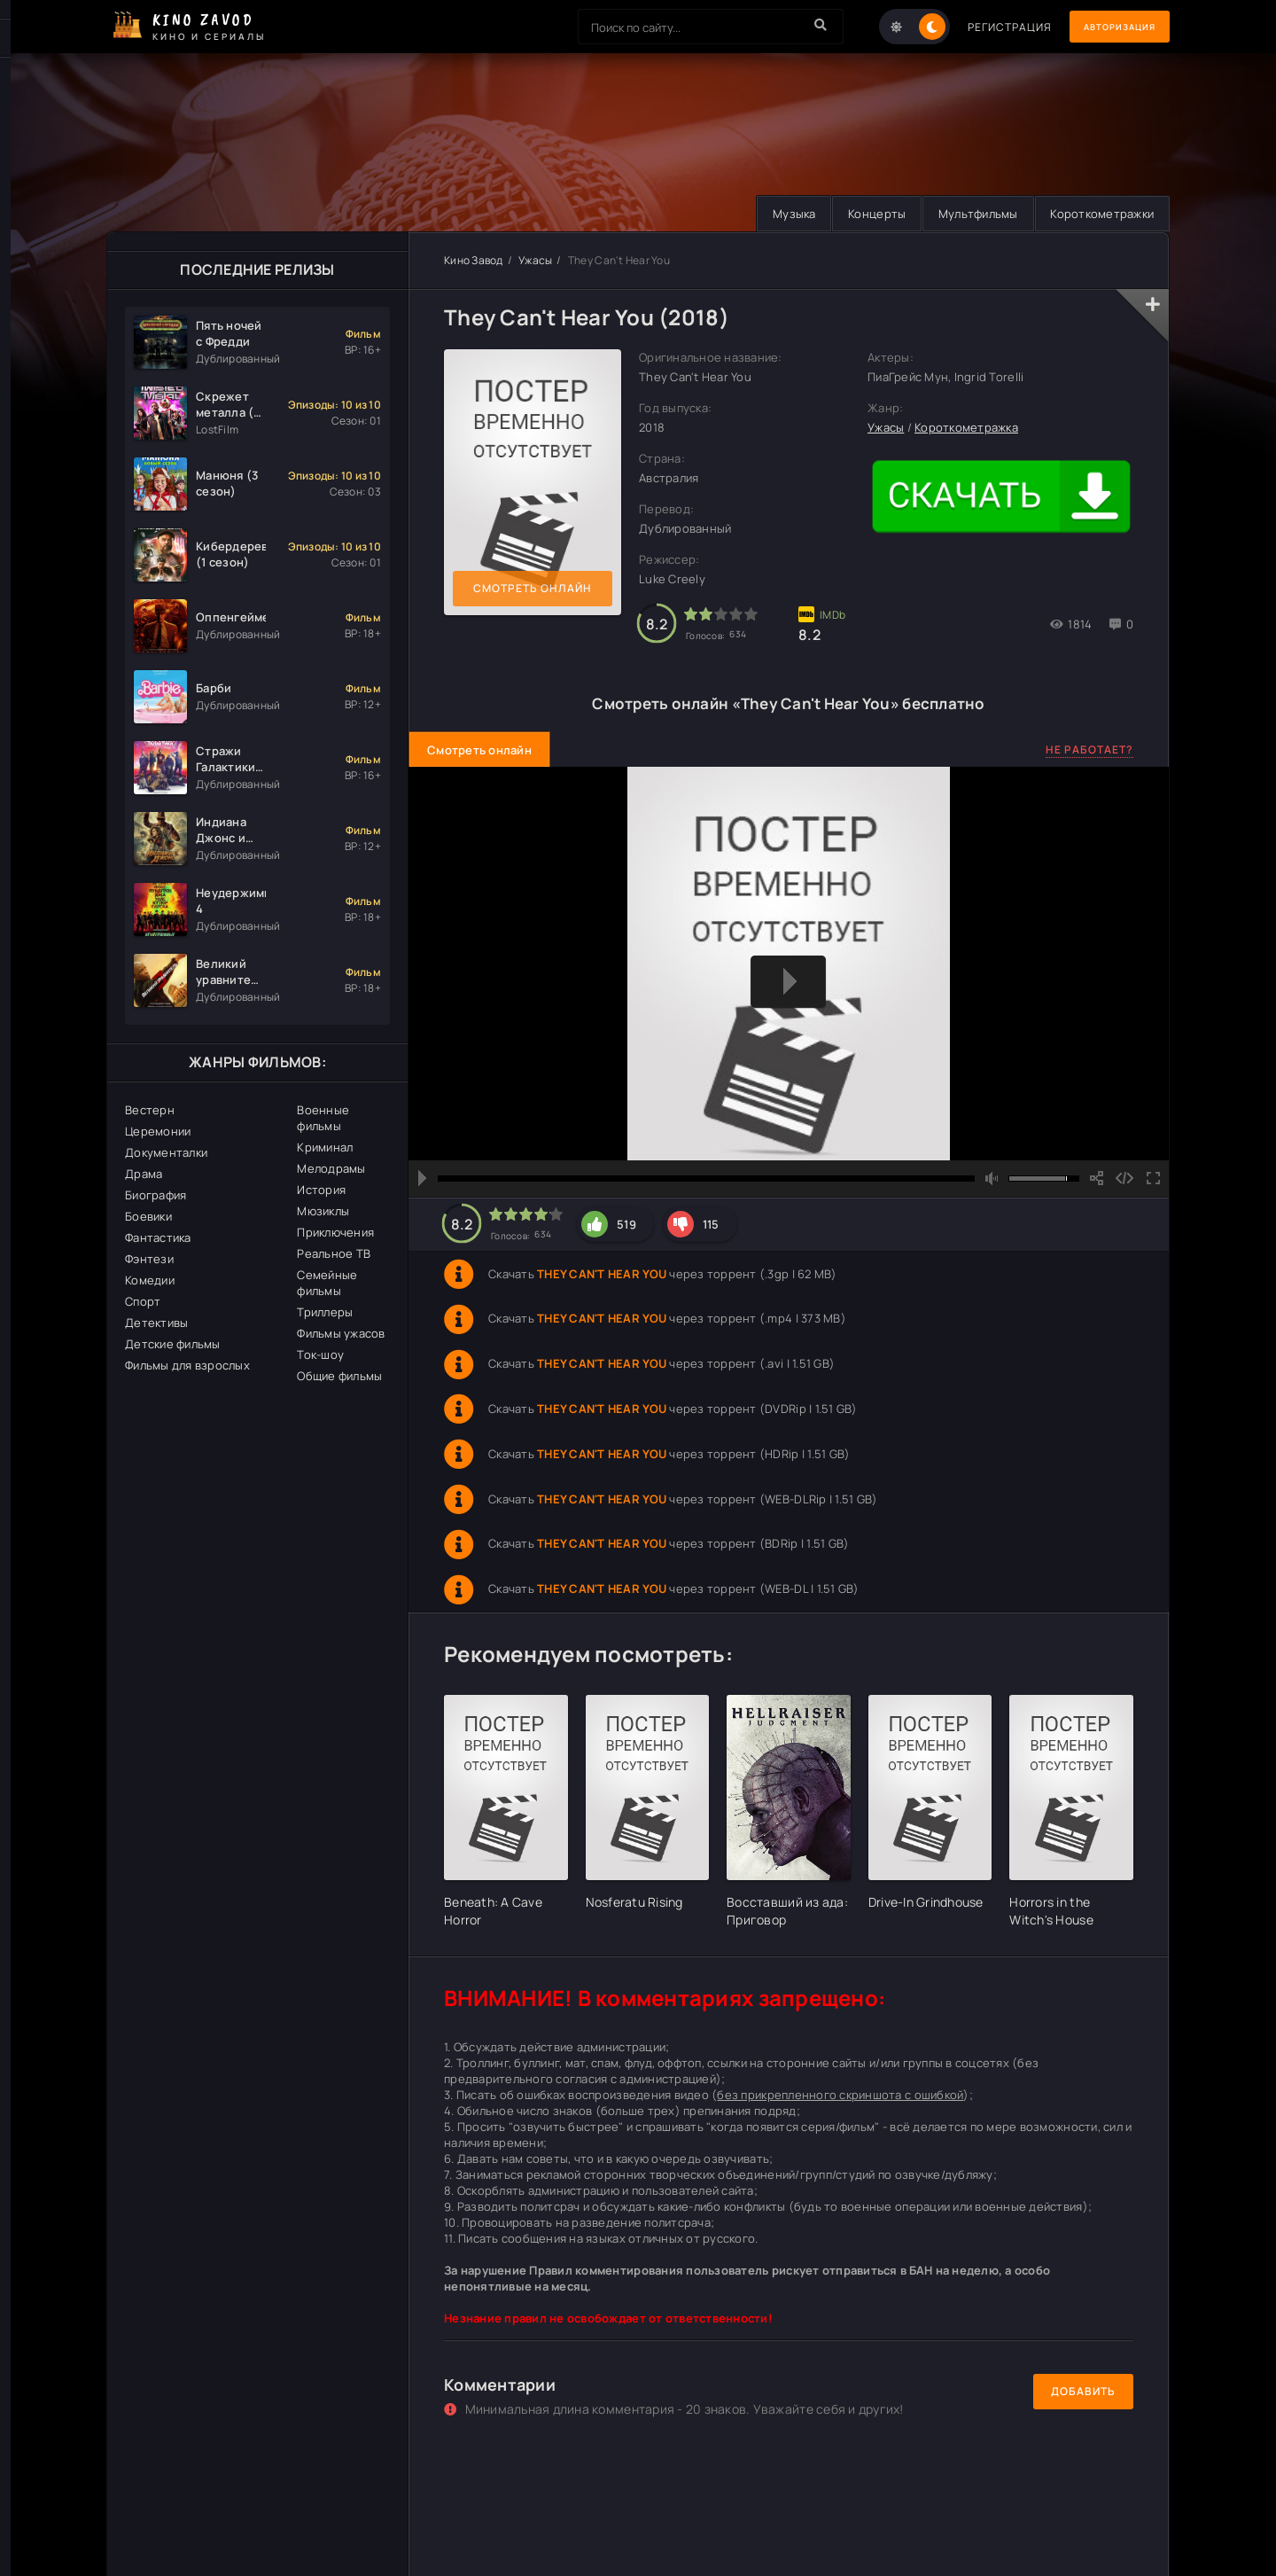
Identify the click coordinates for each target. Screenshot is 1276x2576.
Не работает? (1089, 749)
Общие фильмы (339, 1376)
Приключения (335, 1232)
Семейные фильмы (327, 1283)
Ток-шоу (320, 1354)
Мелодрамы (331, 1168)
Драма (143, 1174)
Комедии (150, 1280)
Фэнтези (149, 1259)
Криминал (325, 1147)
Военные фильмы (323, 1118)
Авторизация (1107, 27)
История (321, 1190)
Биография (155, 1195)
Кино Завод (473, 260)
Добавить (1083, 2391)
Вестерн (150, 1110)
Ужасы (535, 260)
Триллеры (325, 1312)
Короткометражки (1099, 214)
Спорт (142, 1301)
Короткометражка (966, 428)
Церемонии (158, 1131)
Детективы (156, 1323)
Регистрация (986, 27)
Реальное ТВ (333, 1253)
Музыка (777, 214)
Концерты (864, 214)
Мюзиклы (323, 1211)
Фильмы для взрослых (187, 1365)
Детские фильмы (173, 1344)
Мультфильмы (970, 214)
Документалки (166, 1152)
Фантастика (158, 1237)
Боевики (148, 1216)
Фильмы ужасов (341, 1333)
